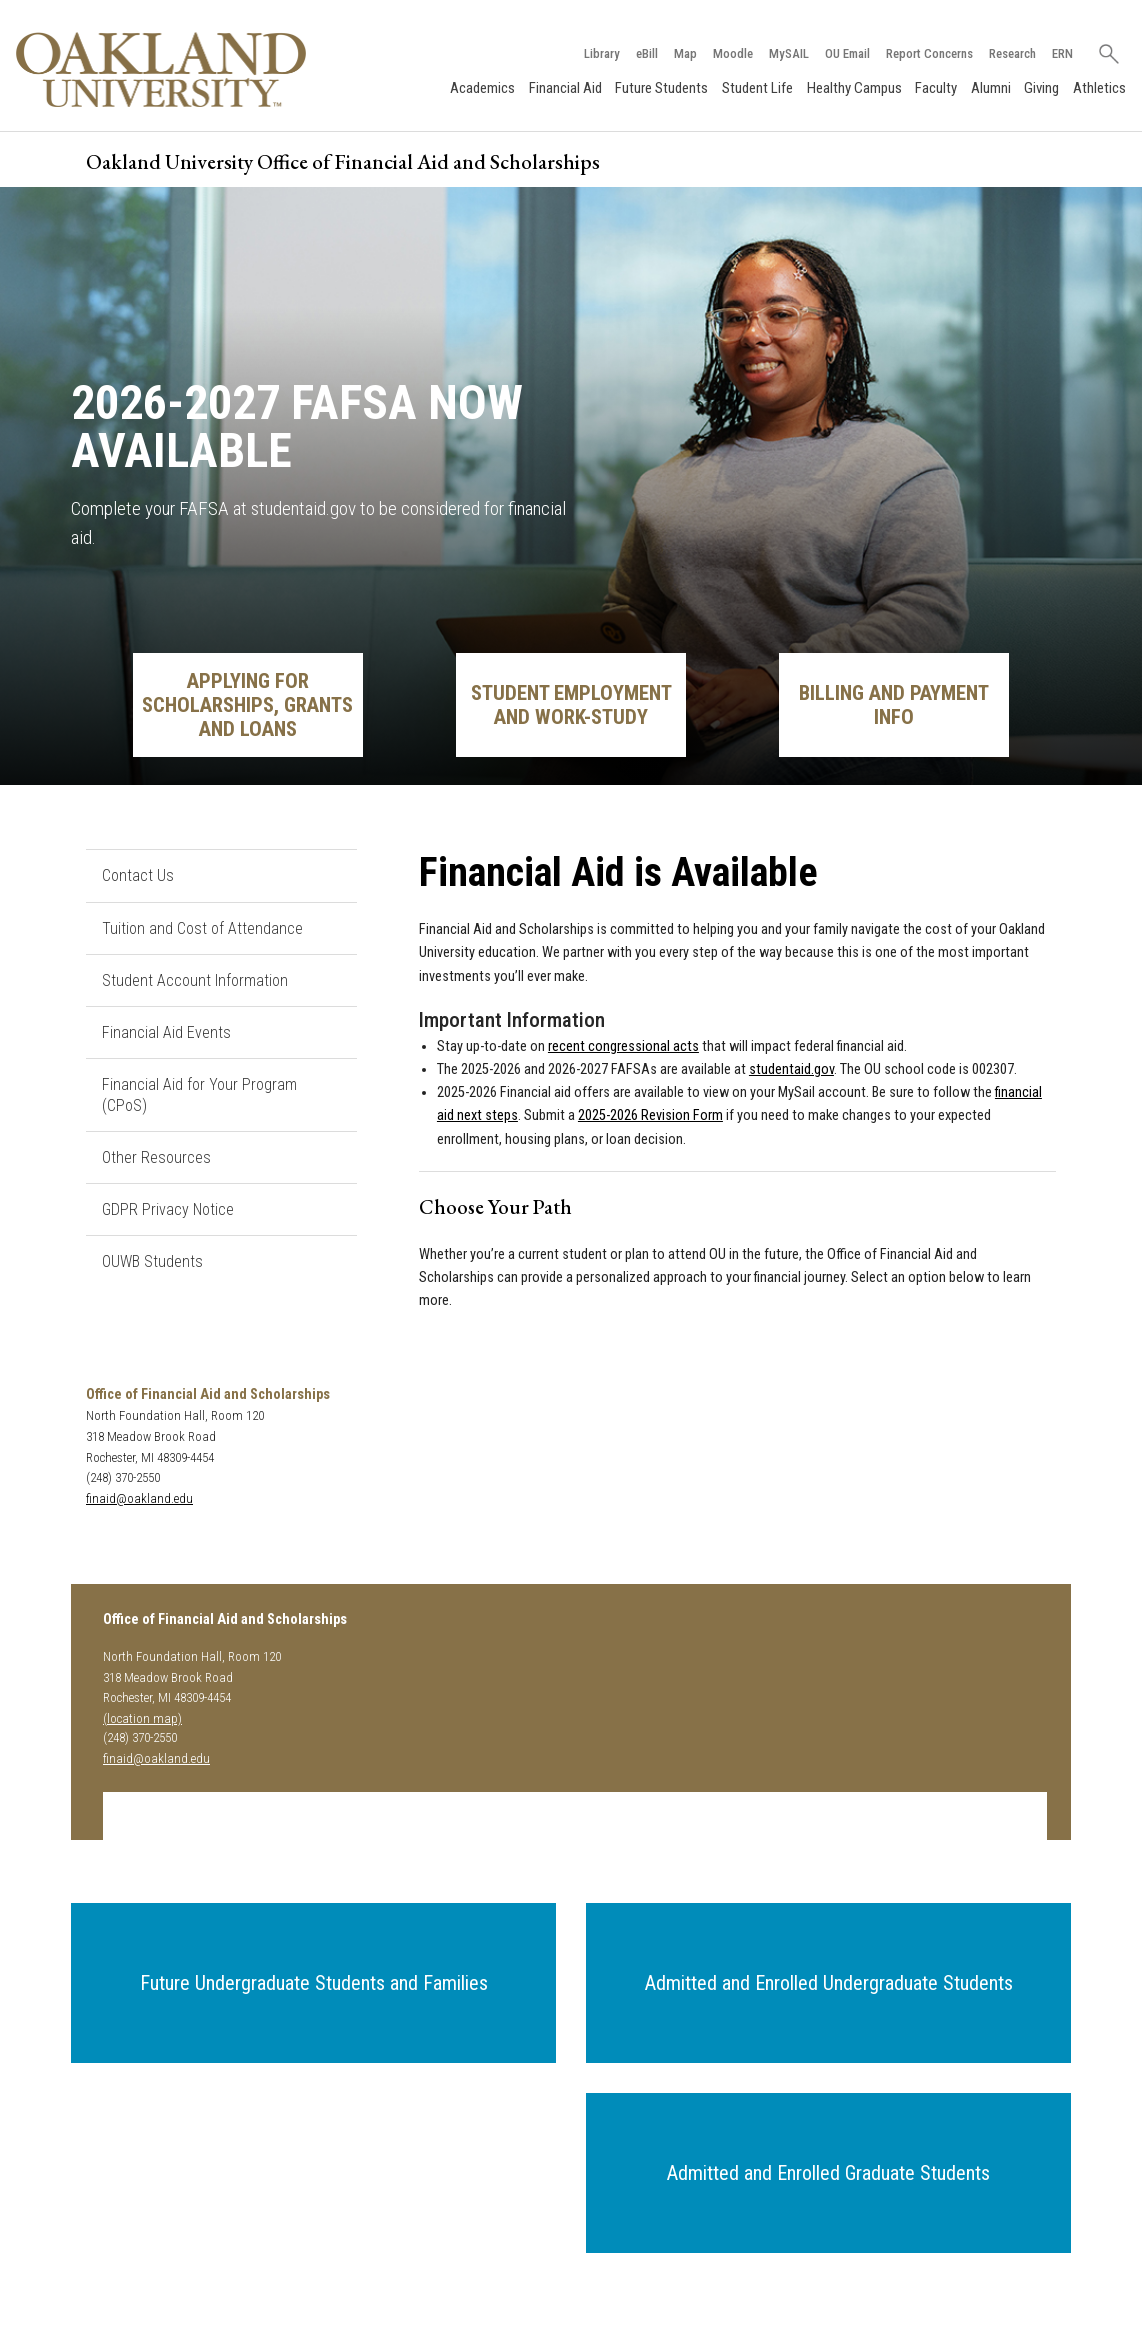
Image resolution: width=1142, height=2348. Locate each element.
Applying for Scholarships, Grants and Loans (247, 705)
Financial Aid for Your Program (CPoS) (199, 1095)
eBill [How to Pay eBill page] (646, 53)
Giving (1041, 88)
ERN (1061, 53)
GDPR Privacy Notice (168, 1209)
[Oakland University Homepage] (161, 69)
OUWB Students (152, 1262)
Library (601, 53)
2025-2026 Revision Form (650, 1116)
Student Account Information (195, 980)
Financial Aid (565, 88)
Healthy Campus (854, 88)
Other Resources (156, 1157)
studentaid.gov (791, 1069)
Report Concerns (928, 53)
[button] (313, 1983)
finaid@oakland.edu (139, 1498)
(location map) (142, 1718)
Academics (482, 88)
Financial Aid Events (166, 1032)
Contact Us (138, 875)
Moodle (732, 53)
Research (1011, 53)
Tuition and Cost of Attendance (202, 928)
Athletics (1099, 88)
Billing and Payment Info (894, 705)
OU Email (846, 53)
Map (684, 53)
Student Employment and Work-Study (571, 705)
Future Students (661, 88)
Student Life (757, 88)
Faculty (936, 88)
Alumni (991, 88)
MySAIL (788, 53)
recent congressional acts (623, 1046)
